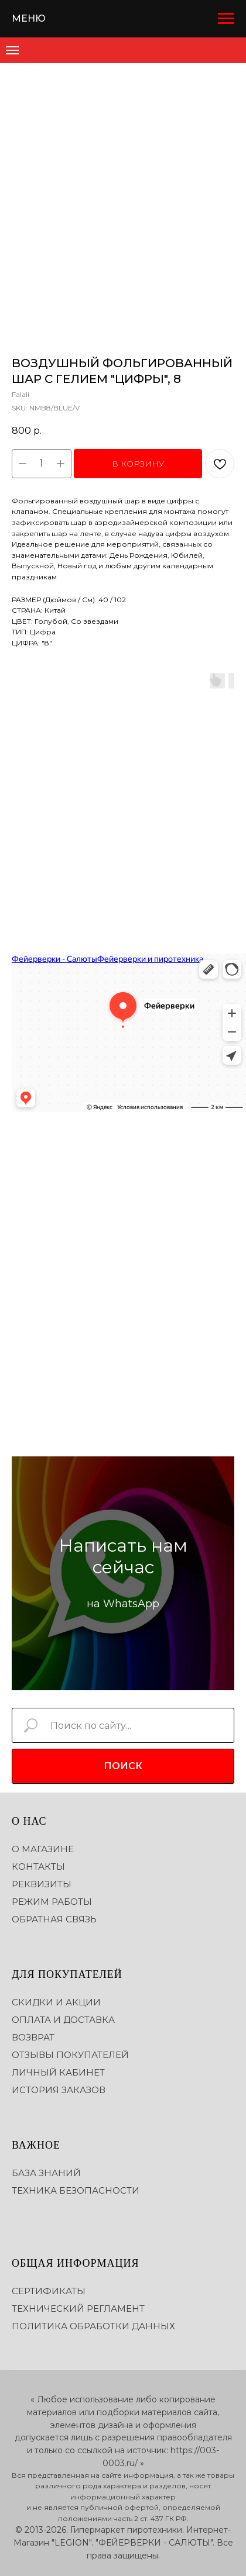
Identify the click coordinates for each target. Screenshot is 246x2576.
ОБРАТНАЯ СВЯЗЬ (54, 1919)
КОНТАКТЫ (38, 1866)
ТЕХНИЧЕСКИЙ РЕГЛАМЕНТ (78, 2308)
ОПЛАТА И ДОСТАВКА (63, 2019)
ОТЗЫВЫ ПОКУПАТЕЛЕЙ (70, 2054)
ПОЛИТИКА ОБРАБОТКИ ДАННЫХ (93, 2326)
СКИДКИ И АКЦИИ (56, 2002)
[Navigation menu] (226, 19)
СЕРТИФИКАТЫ (49, 2291)
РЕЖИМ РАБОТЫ (52, 1901)
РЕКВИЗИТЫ (41, 1884)
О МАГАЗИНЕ (43, 1849)
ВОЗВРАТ (33, 2037)
